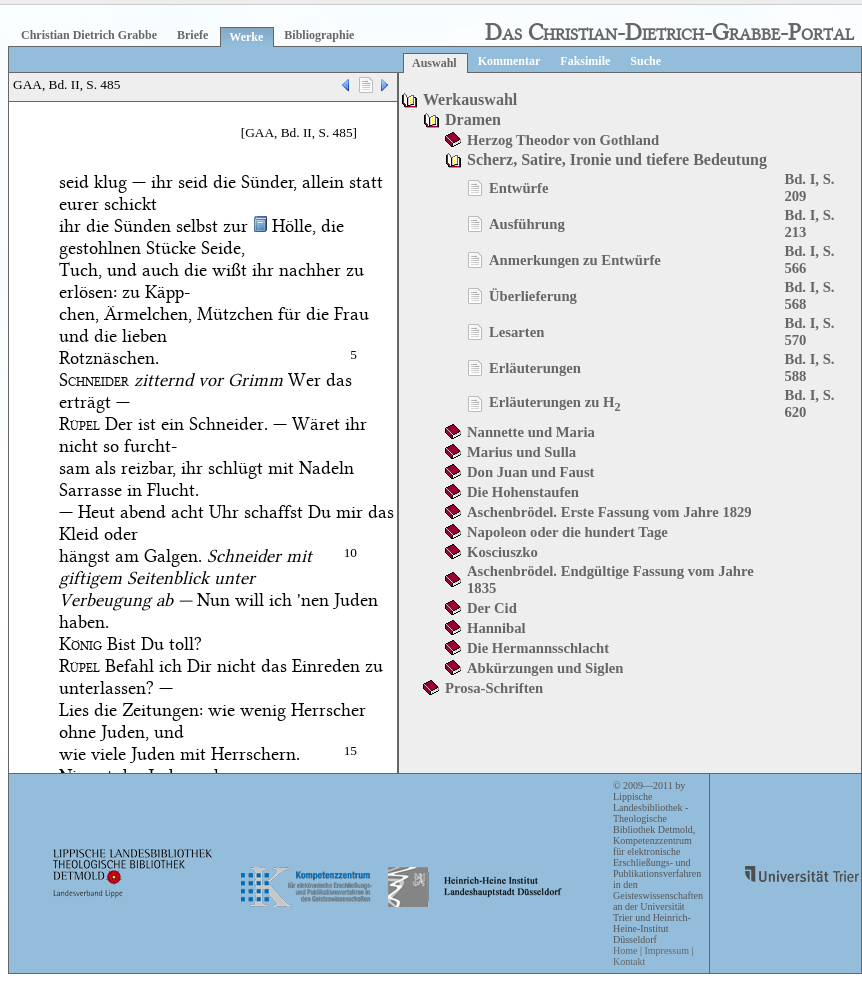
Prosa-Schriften (494, 688)
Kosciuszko (502, 552)
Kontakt (629, 961)
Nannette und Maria (531, 432)
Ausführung (527, 224)
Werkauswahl (470, 99)
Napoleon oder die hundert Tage (567, 532)
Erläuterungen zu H (555, 402)
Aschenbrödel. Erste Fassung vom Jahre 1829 (609, 512)
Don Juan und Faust (530, 472)
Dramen (473, 119)
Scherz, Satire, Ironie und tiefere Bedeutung (617, 159)
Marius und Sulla (521, 452)
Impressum (666, 950)
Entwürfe (518, 188)
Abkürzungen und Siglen (545, 668)
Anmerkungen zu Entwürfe (575, 260)
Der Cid (492, 608)
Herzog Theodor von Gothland (563, 140)
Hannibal (496, 628)
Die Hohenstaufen (523, 492)
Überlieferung (533, 296)
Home (625, 950)
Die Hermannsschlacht (538, 648)
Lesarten (516, 332)
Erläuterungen (535, 368)
